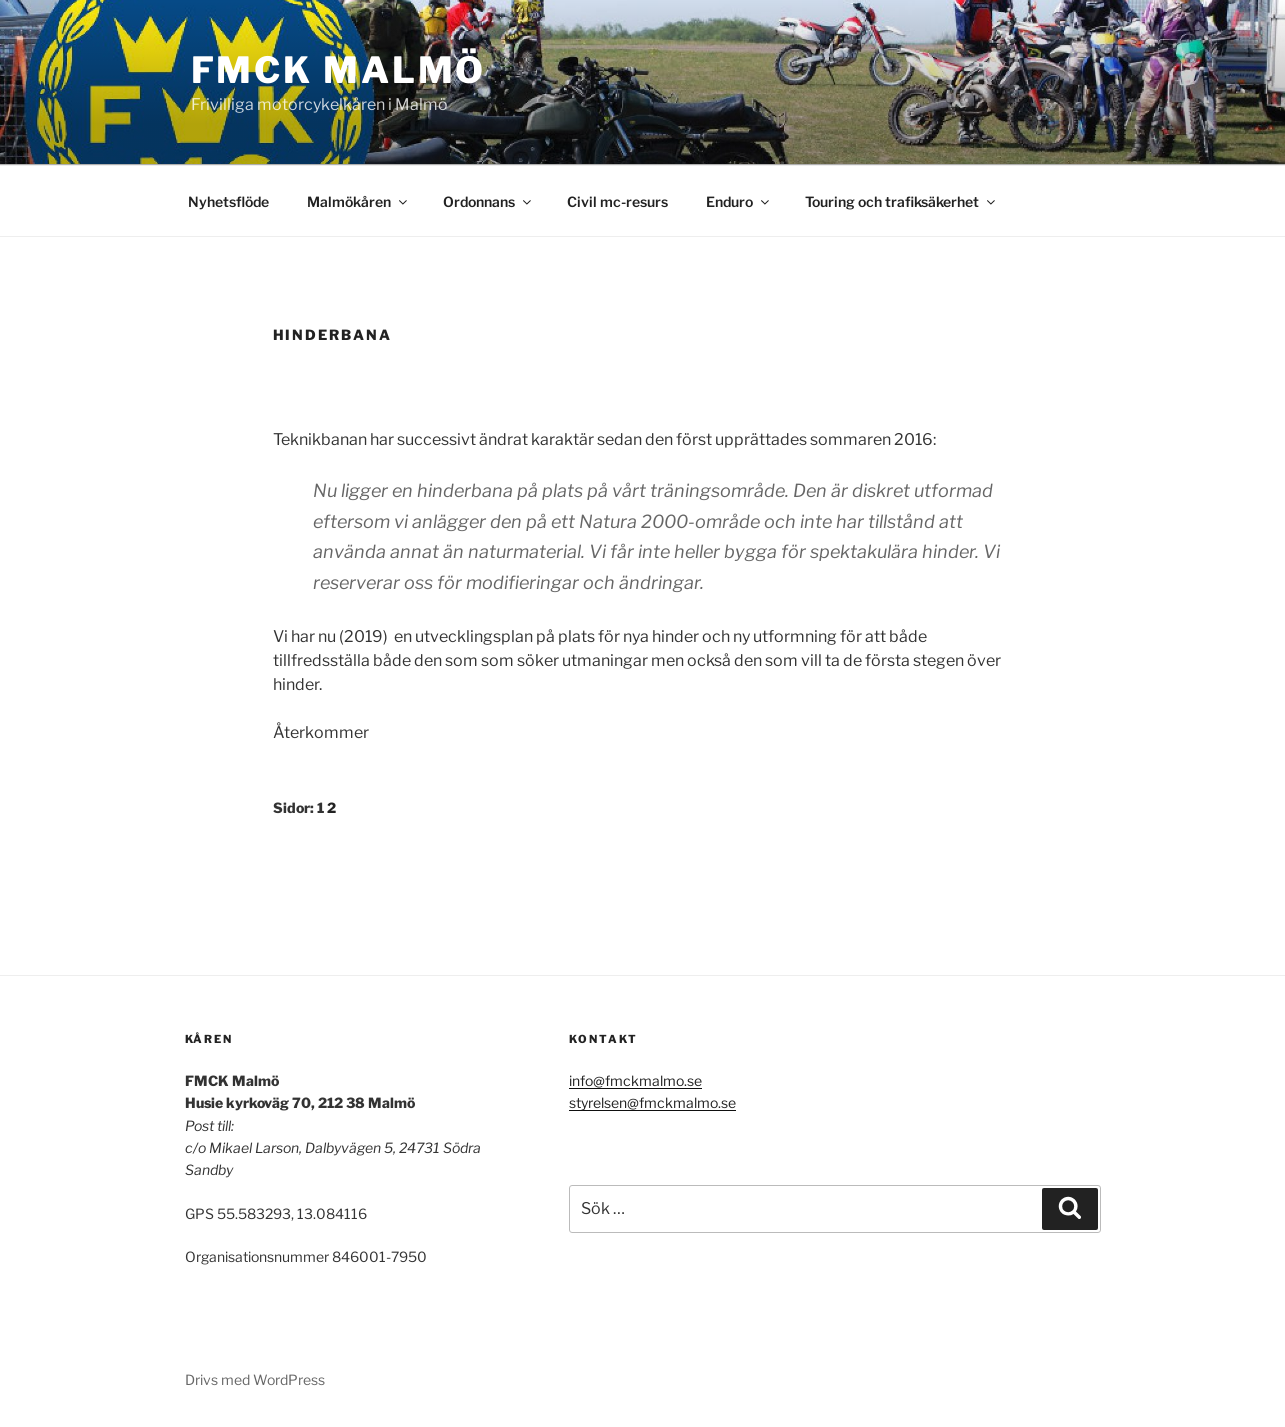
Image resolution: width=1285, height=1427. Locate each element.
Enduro (739, 201)
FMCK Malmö (339, 70)
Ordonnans (488, 201)
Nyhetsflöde (228, 201)
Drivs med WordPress (255, 1379)
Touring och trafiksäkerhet (901, 201)
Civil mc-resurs (617, 201)
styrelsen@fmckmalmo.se (652, 1102)
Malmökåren (358, 201)
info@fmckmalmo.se (635, 1080)
